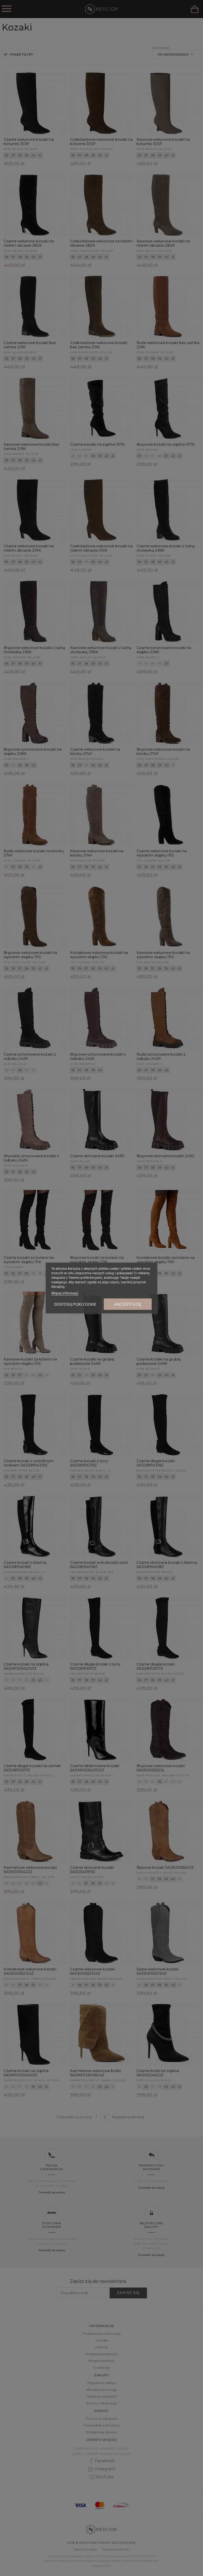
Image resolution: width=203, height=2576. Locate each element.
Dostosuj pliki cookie (75, 1304)
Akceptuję (127, 1304)
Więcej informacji (64, 1293)
